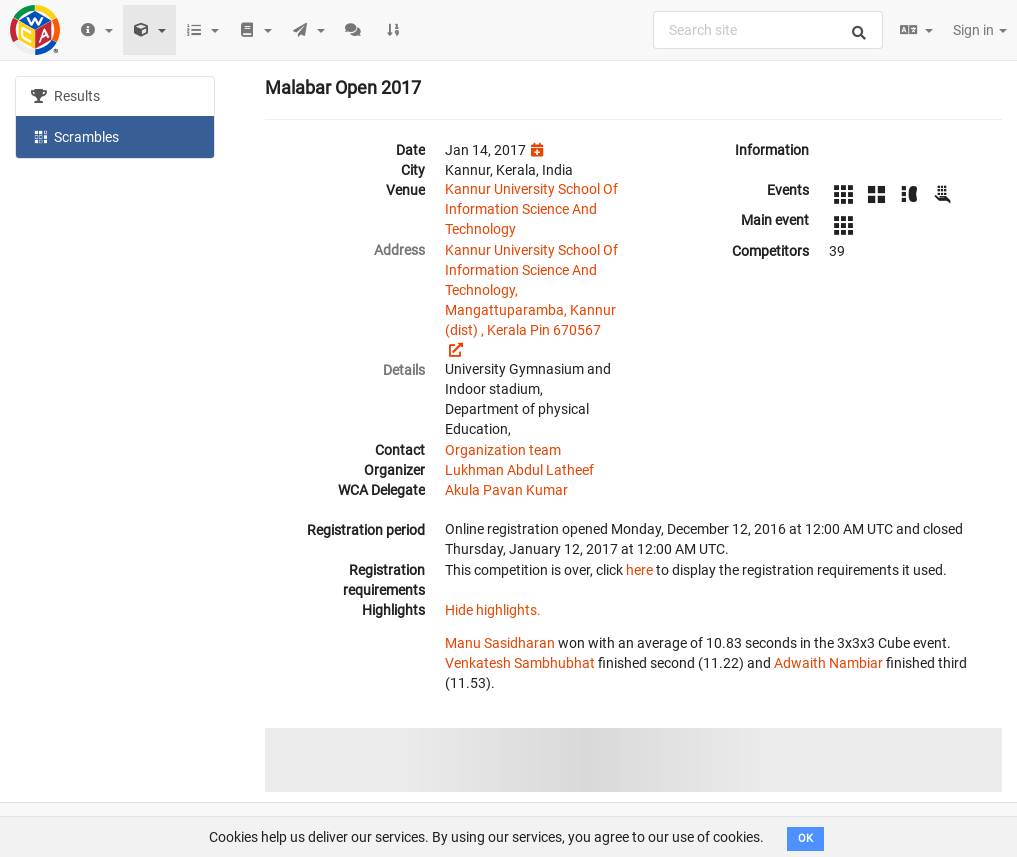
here (639, 570)
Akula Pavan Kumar (506, 490)
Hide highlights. (493, 610)
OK (805, 838)
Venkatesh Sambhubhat (520, 663)
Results (65, 96)
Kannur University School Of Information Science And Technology (531, 209)
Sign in (980, 30)
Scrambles (75, 136)
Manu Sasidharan (500, 643)
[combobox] (768, 30)
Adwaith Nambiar (828, 663)
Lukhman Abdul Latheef (519, 470)
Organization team (503, 450)
